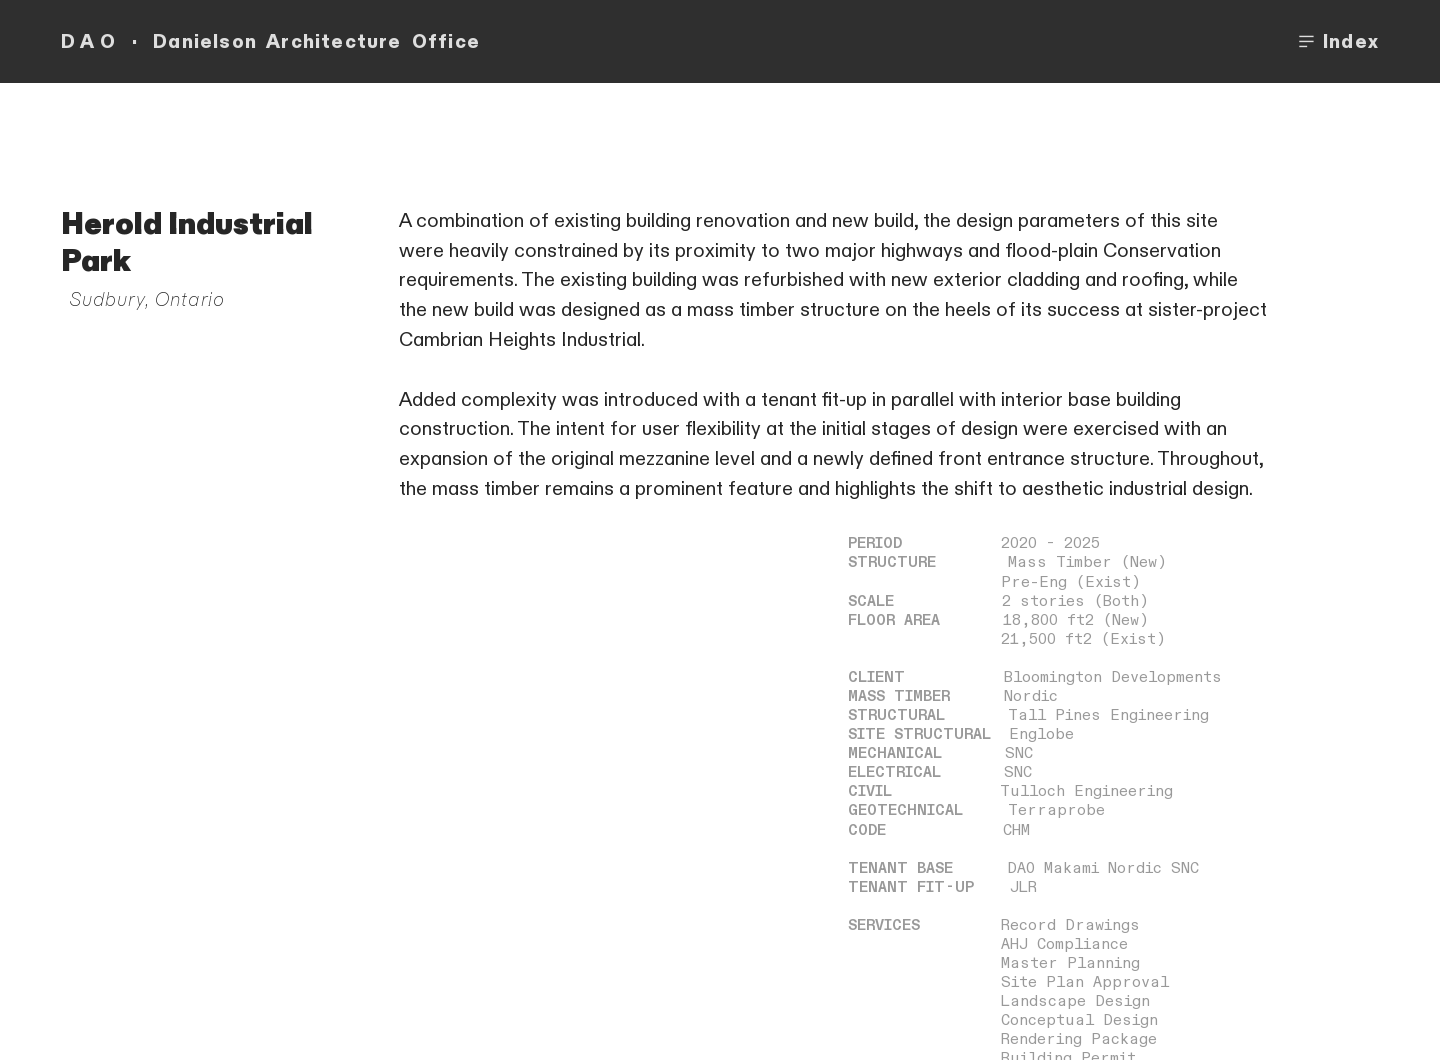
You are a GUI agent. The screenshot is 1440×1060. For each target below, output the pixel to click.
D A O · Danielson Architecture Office (270, 42)
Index (1337, 42)
